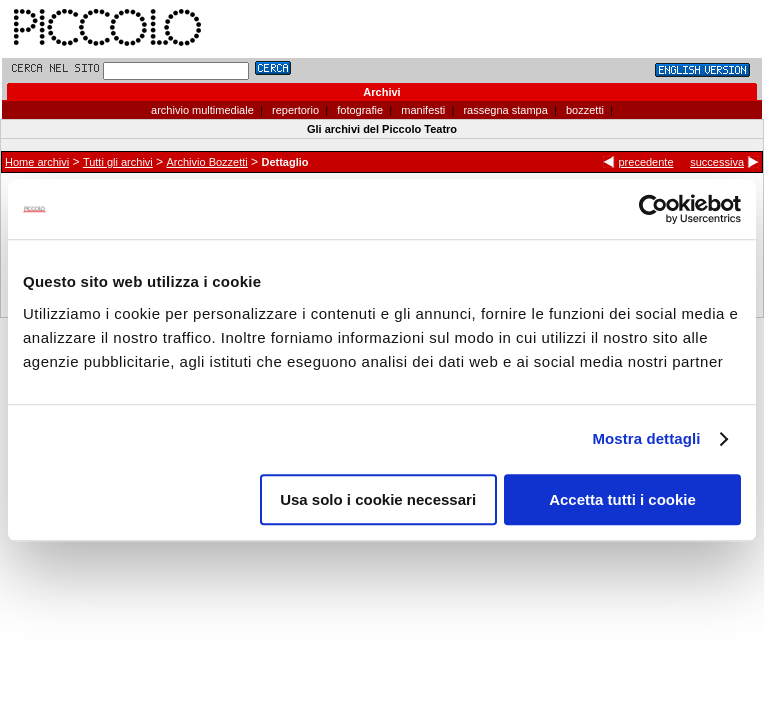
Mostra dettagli (646, 438)
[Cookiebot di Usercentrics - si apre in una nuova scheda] (653, 209)
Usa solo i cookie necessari (378, 499)
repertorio (294, 110)
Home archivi (37, 162)
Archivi (381, 92)
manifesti (421, 110)
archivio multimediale (202, 110)
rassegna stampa (503, 110)
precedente (645, 162)
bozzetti (583, 110)
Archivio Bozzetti (206, 162)
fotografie (358, 110)
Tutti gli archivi (118, 162)
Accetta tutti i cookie (622, 499)
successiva (717, 162)
